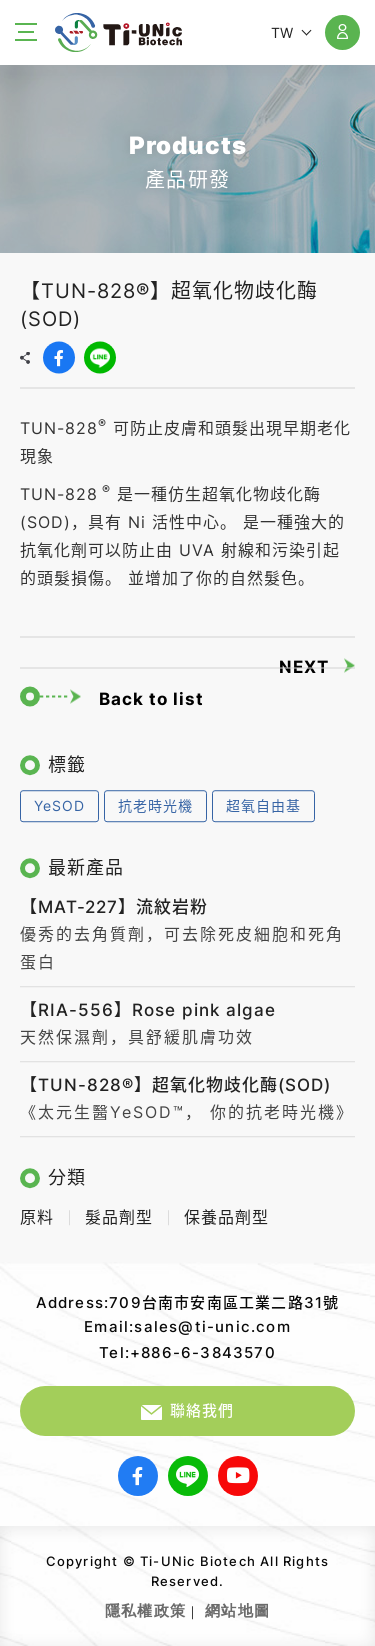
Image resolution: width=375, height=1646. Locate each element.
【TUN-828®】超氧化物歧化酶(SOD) (175, 1083)
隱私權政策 (145, 1610)
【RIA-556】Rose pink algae (148, 1008)
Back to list (112, 697)
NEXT (317, 664)
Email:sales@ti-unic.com (187, 1326)
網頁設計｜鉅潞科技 (272, 1606)
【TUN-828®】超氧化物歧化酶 (118, 32)
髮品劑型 (119, 1215)
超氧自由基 (263, 803)
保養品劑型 (226, 1215)
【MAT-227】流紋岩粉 (114, 905)
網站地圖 (237, 1610)
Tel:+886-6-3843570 (187, 1352)
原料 (37, 1215)
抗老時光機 (155, 803)
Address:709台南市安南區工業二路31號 (188, 1302)
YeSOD (59, 803)
